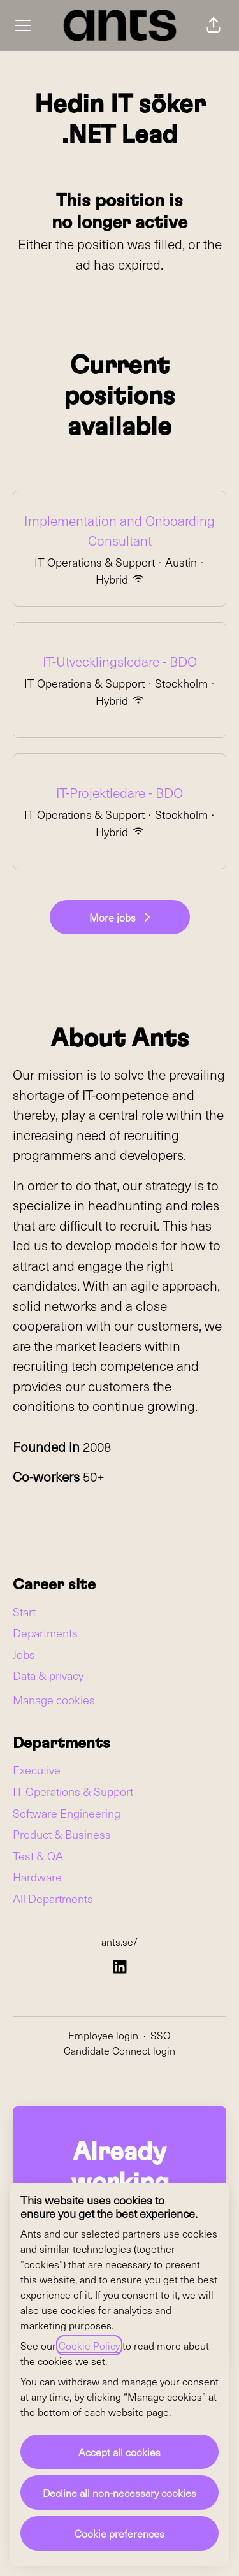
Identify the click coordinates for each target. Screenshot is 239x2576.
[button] (213, 25)
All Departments (53, 1898)
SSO (160, 2035)
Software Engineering (66, 1812)
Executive (37, 1769)
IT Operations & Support (73, 1791)
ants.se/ (119, 1941)
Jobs (24, 1654)
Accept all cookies (119, 2451)
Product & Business (62, 1833)
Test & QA (38, 1855)
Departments (45, 1632)
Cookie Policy (89, 2345)
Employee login (103, 2035)
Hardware (37, 1876)
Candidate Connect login (119, 2050)
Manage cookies (54, 1699)
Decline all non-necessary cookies (119, 2492)
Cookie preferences (119, 2533)
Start (24, 1611)
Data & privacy (48, 1675)
